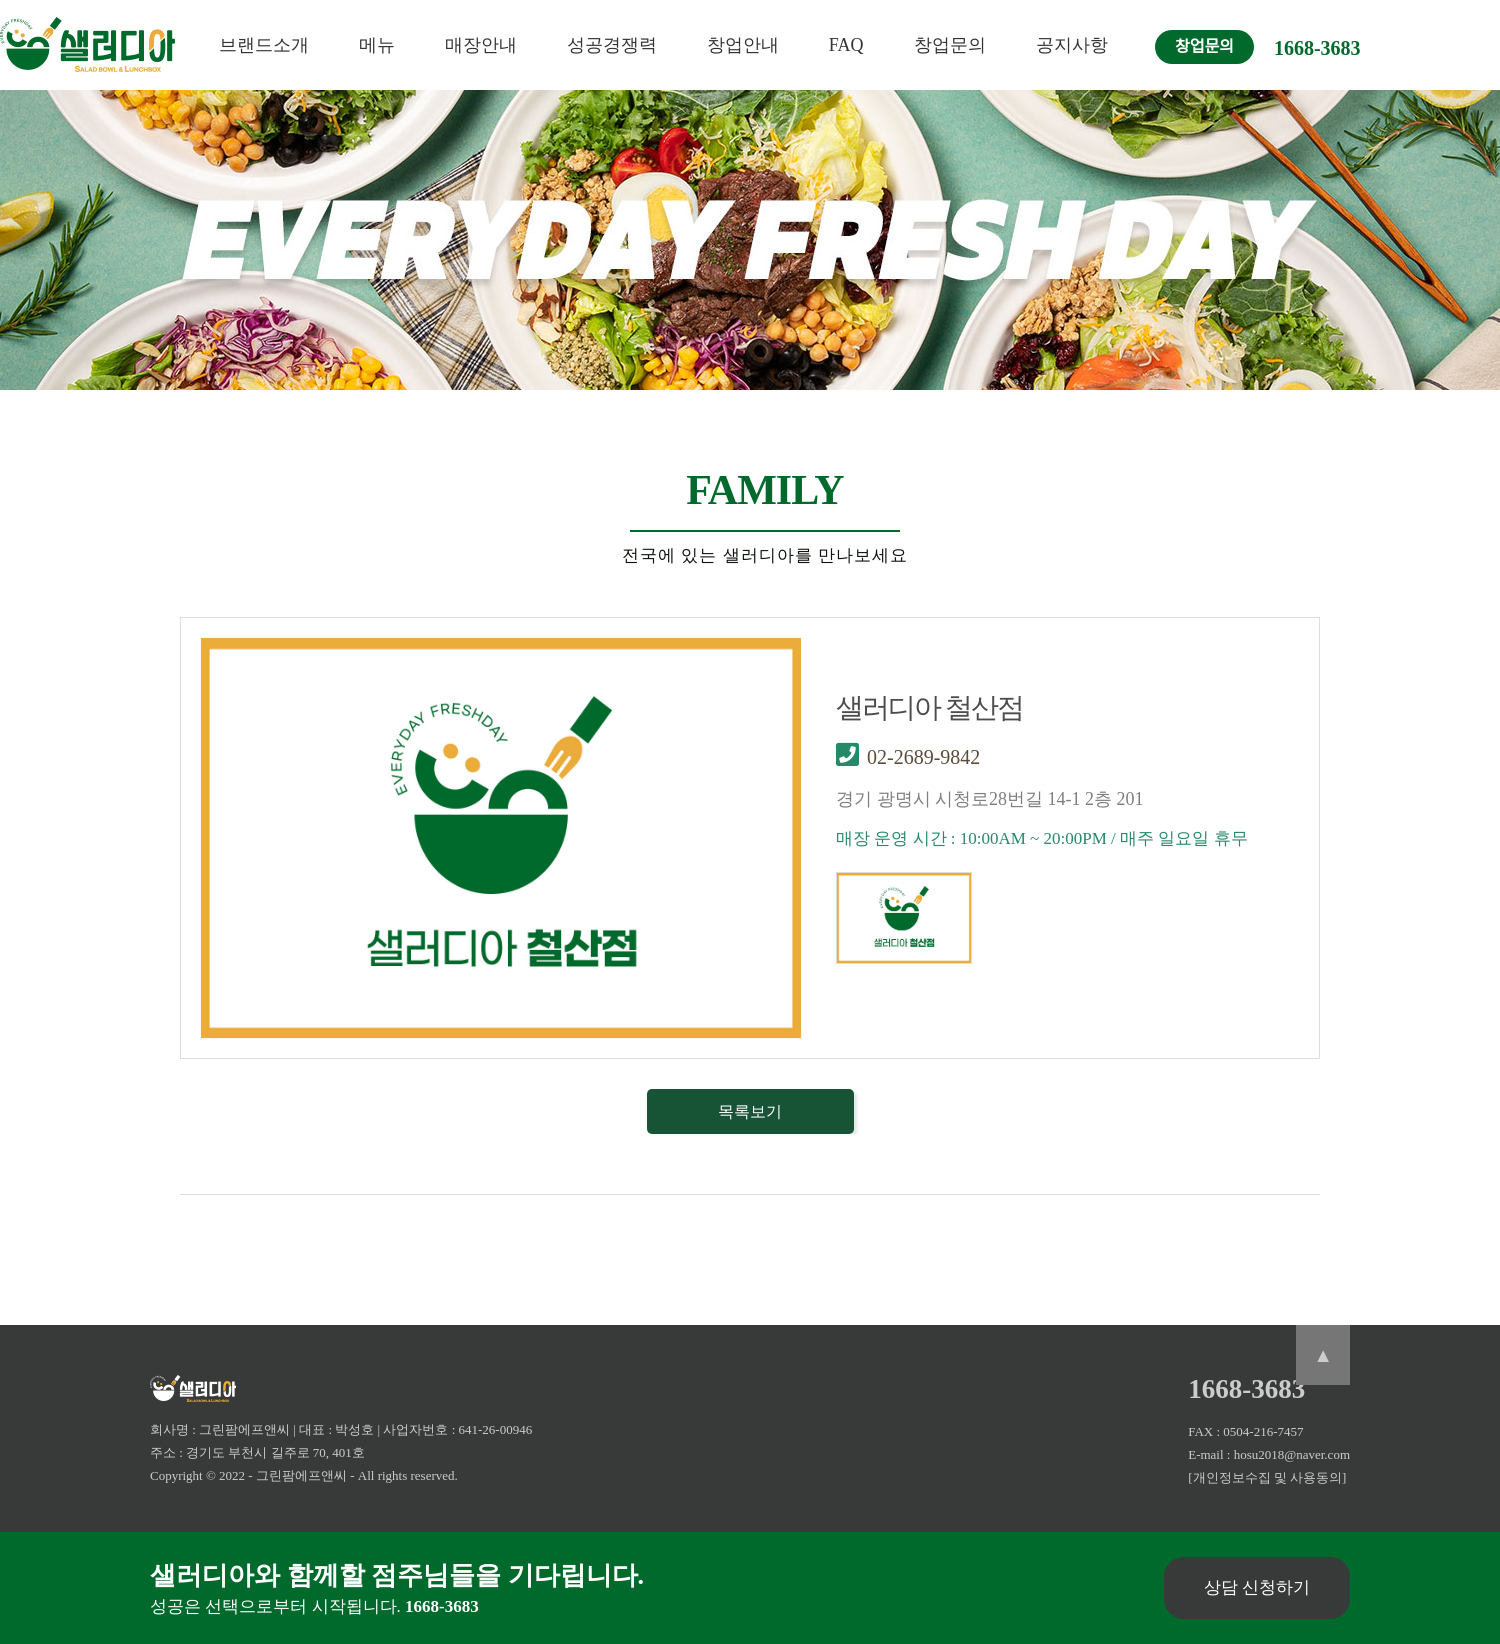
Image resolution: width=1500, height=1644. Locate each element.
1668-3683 (1317, 48)
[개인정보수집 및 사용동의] (1267, 1477)
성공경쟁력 (612, 45)
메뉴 (377, 45)
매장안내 (481, 45)
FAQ (846, 45)
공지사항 (1072, 45)
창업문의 (950, 45)
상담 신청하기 (1257, 1587)
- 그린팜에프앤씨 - (301, 1475)
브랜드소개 (264, 45)
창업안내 (743, 45)
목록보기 (750, 1111)
